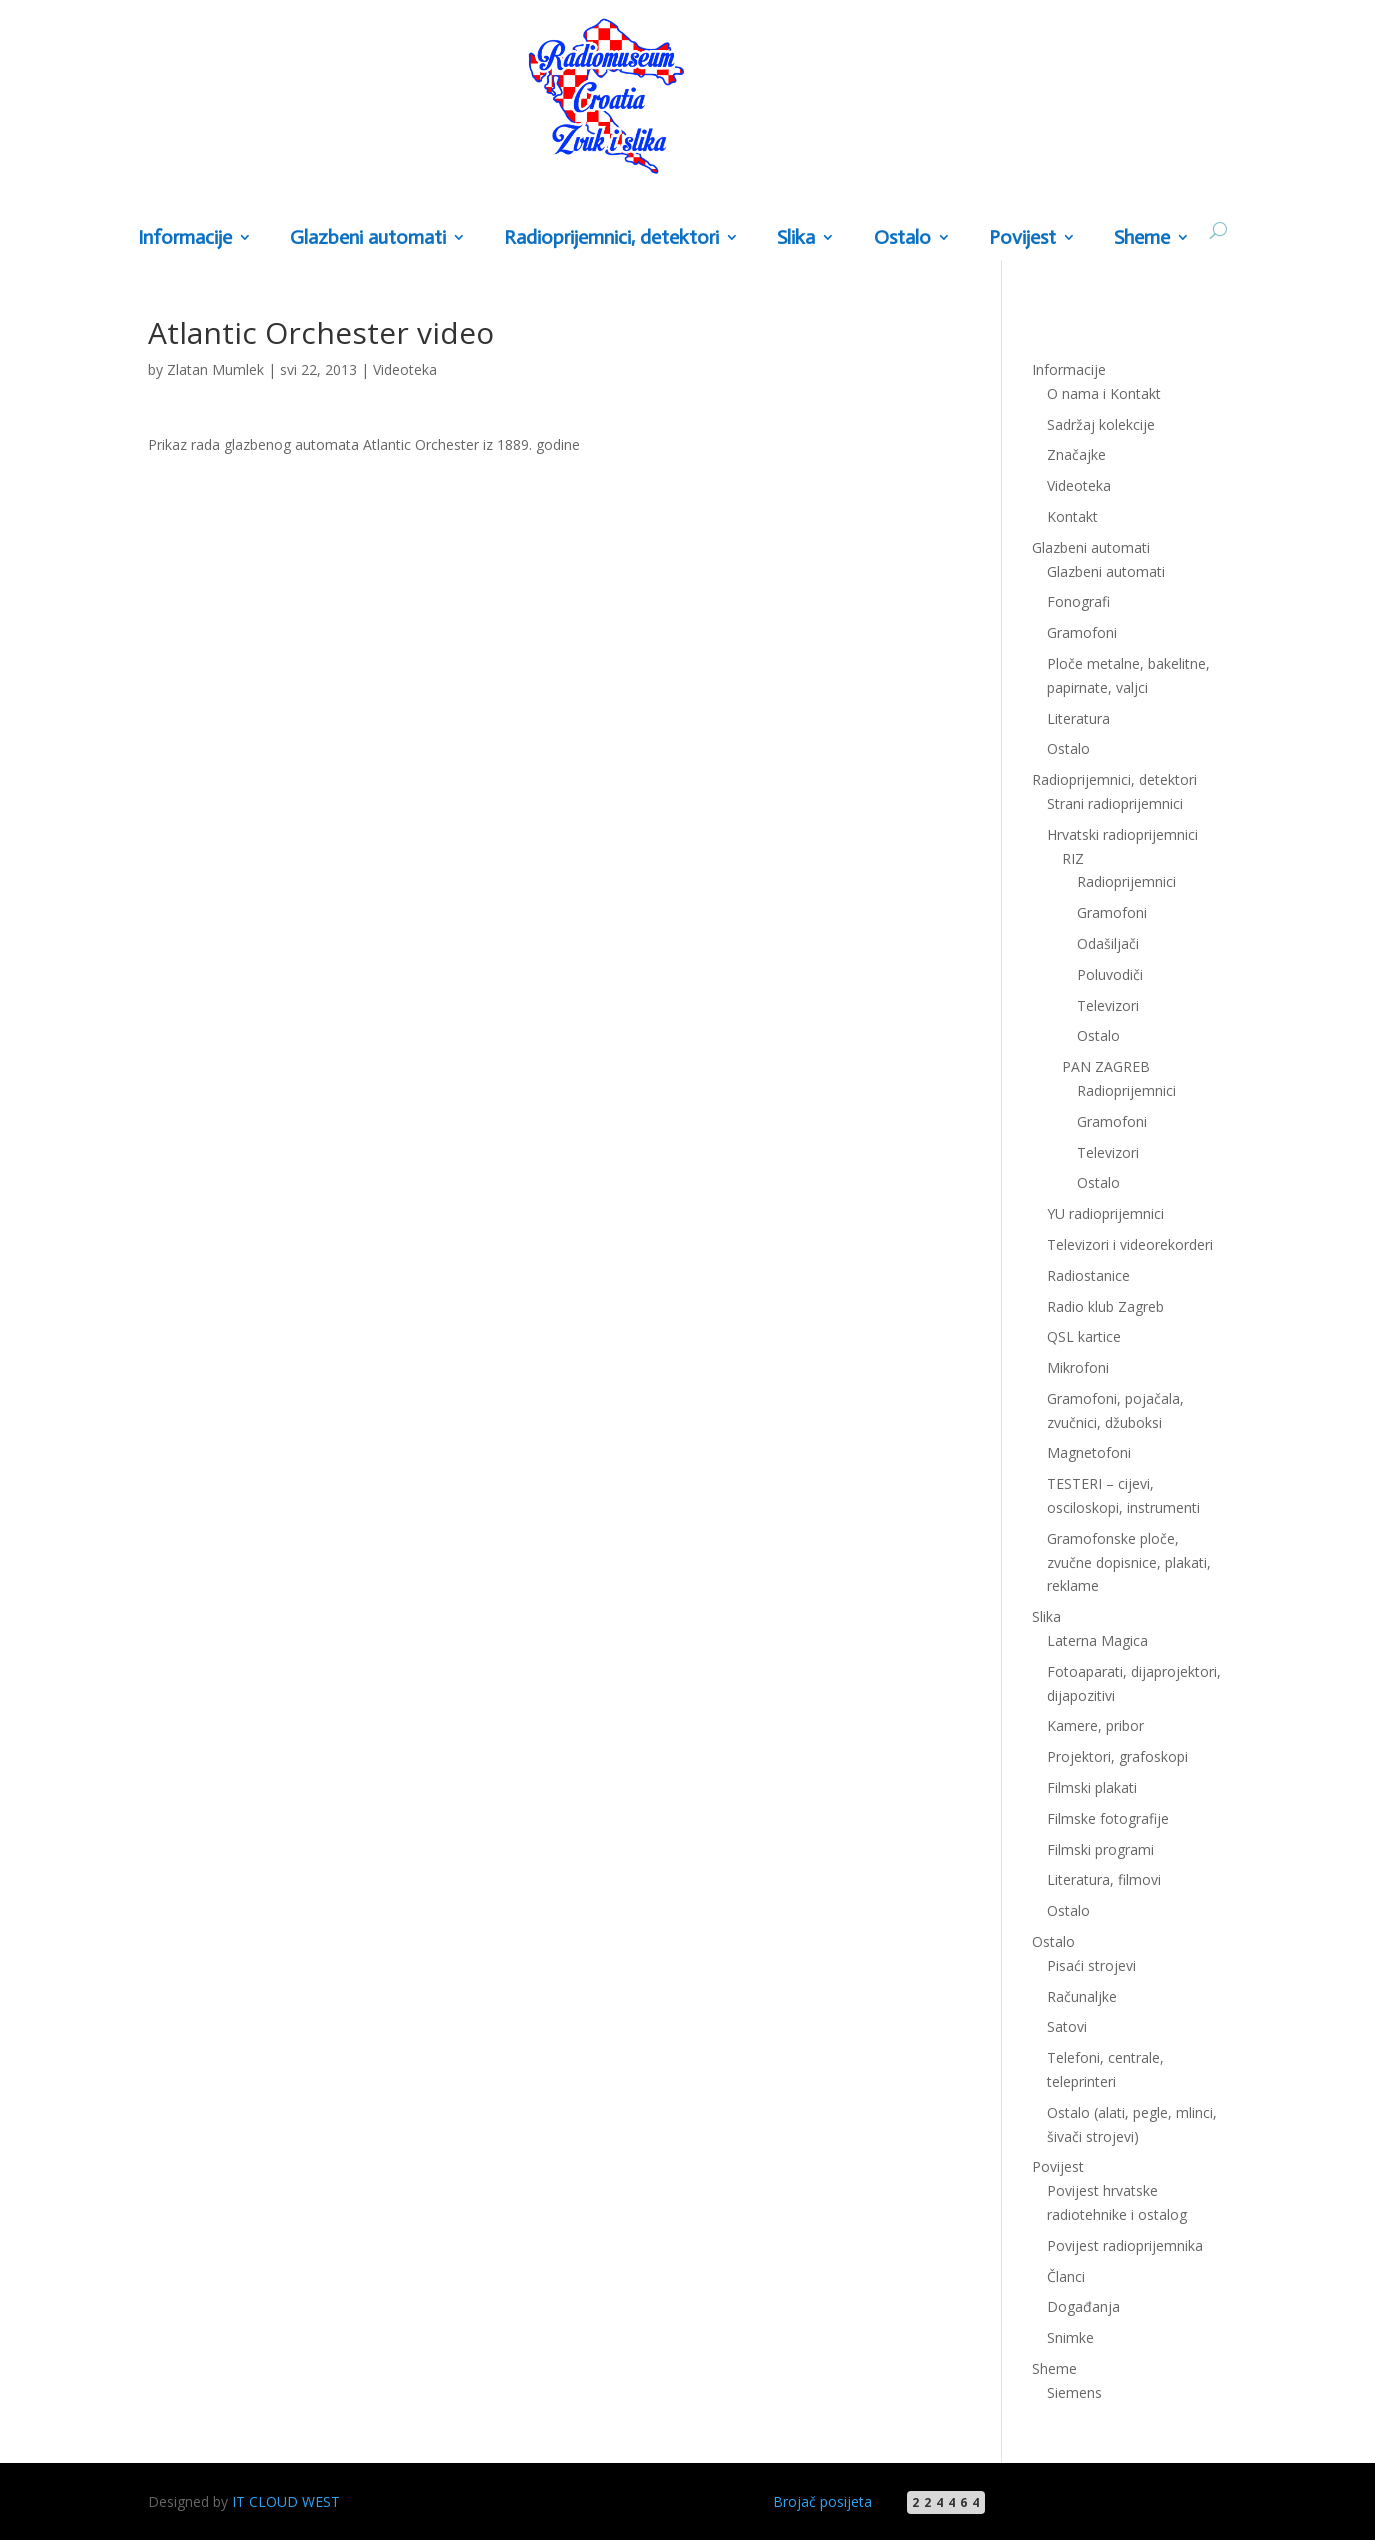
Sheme (1142, 238)
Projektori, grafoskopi (1117, 1756)
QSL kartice (1084, 1336)
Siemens (1074, 2392)
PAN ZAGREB (1106, 1066)
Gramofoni (1082, 632)
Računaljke (1082, 1996)
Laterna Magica (1097, 1640)
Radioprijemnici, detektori (611, 238)
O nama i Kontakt (1104, 393)
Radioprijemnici (1126, 881)
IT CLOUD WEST (286, 2501)
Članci (1066, 2276)
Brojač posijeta (822, 2501)
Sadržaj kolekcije (1101, 424)
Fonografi (1078, 601)
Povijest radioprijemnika (1125, 2245)
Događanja (1083, 2306)
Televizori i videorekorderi (1130, 1244)
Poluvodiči (1110, 974)
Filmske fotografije (1108, 1818)
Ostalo (902, 238)
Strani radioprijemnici (1115, 803)
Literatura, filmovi (1104, 1879)
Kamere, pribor (1095, 1725)
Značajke (1076, 454)
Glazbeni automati (368, 238)
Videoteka (405, 369)
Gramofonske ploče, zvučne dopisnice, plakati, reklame (1129, 1562)
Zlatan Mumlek (215, 369)
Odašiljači (1108, 943)
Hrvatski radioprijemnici (1122, 834)
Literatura (1078, 718)
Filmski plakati (1092, 1787)
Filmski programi (1100, 1849)
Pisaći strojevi (1091, 1965)
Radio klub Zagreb (1105, 1306)
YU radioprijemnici (1105, 1213)
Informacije (185, 238)
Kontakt (1072, 516)
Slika (796, 238)
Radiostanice (1088, 1275)
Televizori (1108, 1005)
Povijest (1022, 238)
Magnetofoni (1089, 1452)
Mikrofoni (1078, 1367)
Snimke (1070, 2337)
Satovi (1067, 2026)
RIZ (1073, 858)
